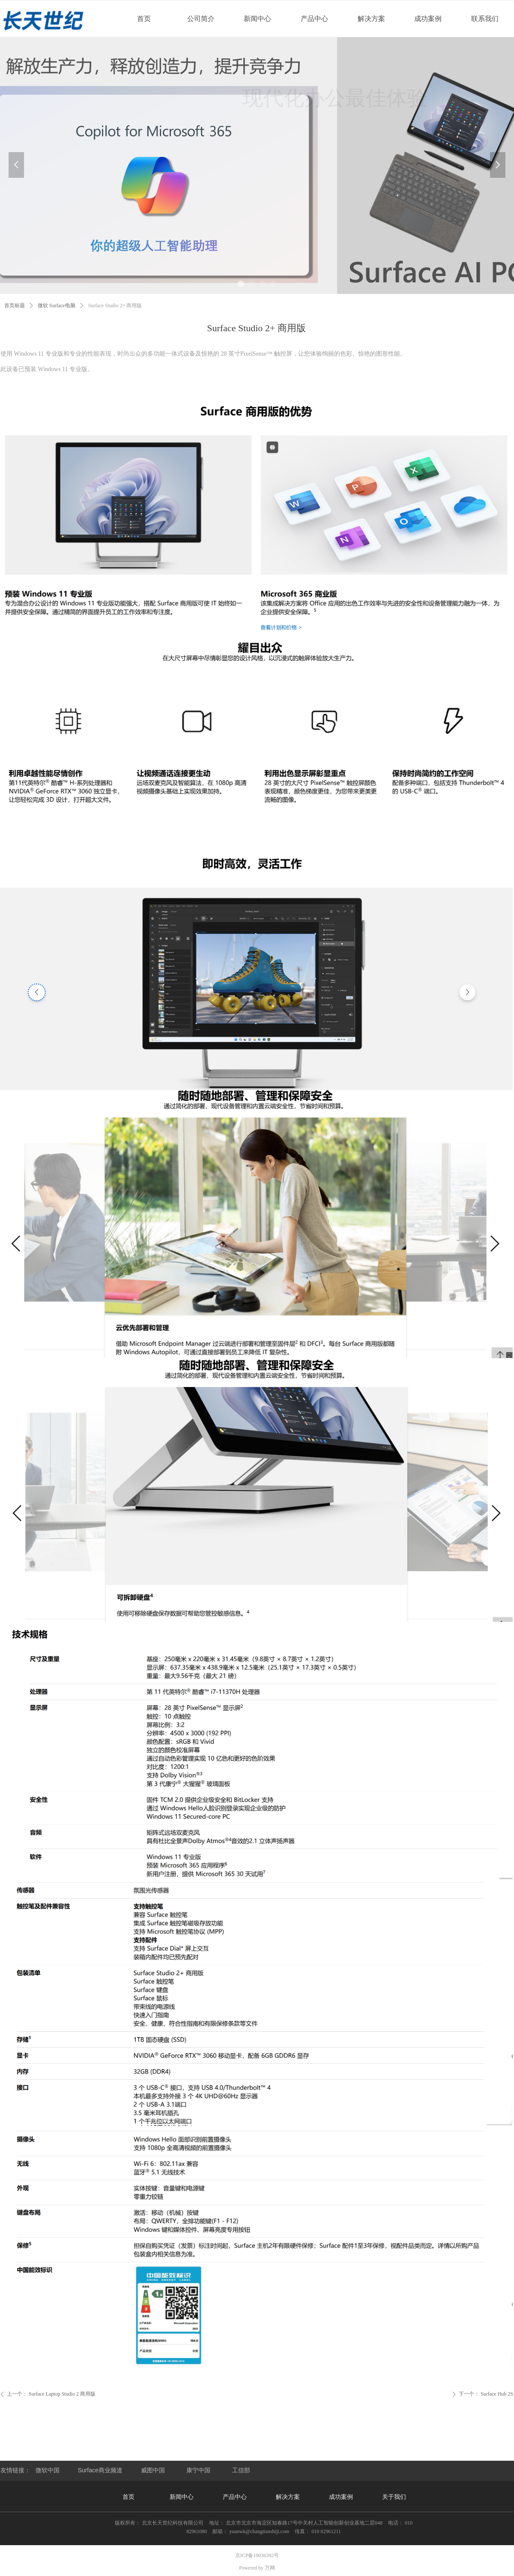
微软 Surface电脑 (56, 306)
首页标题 (14, 306)
